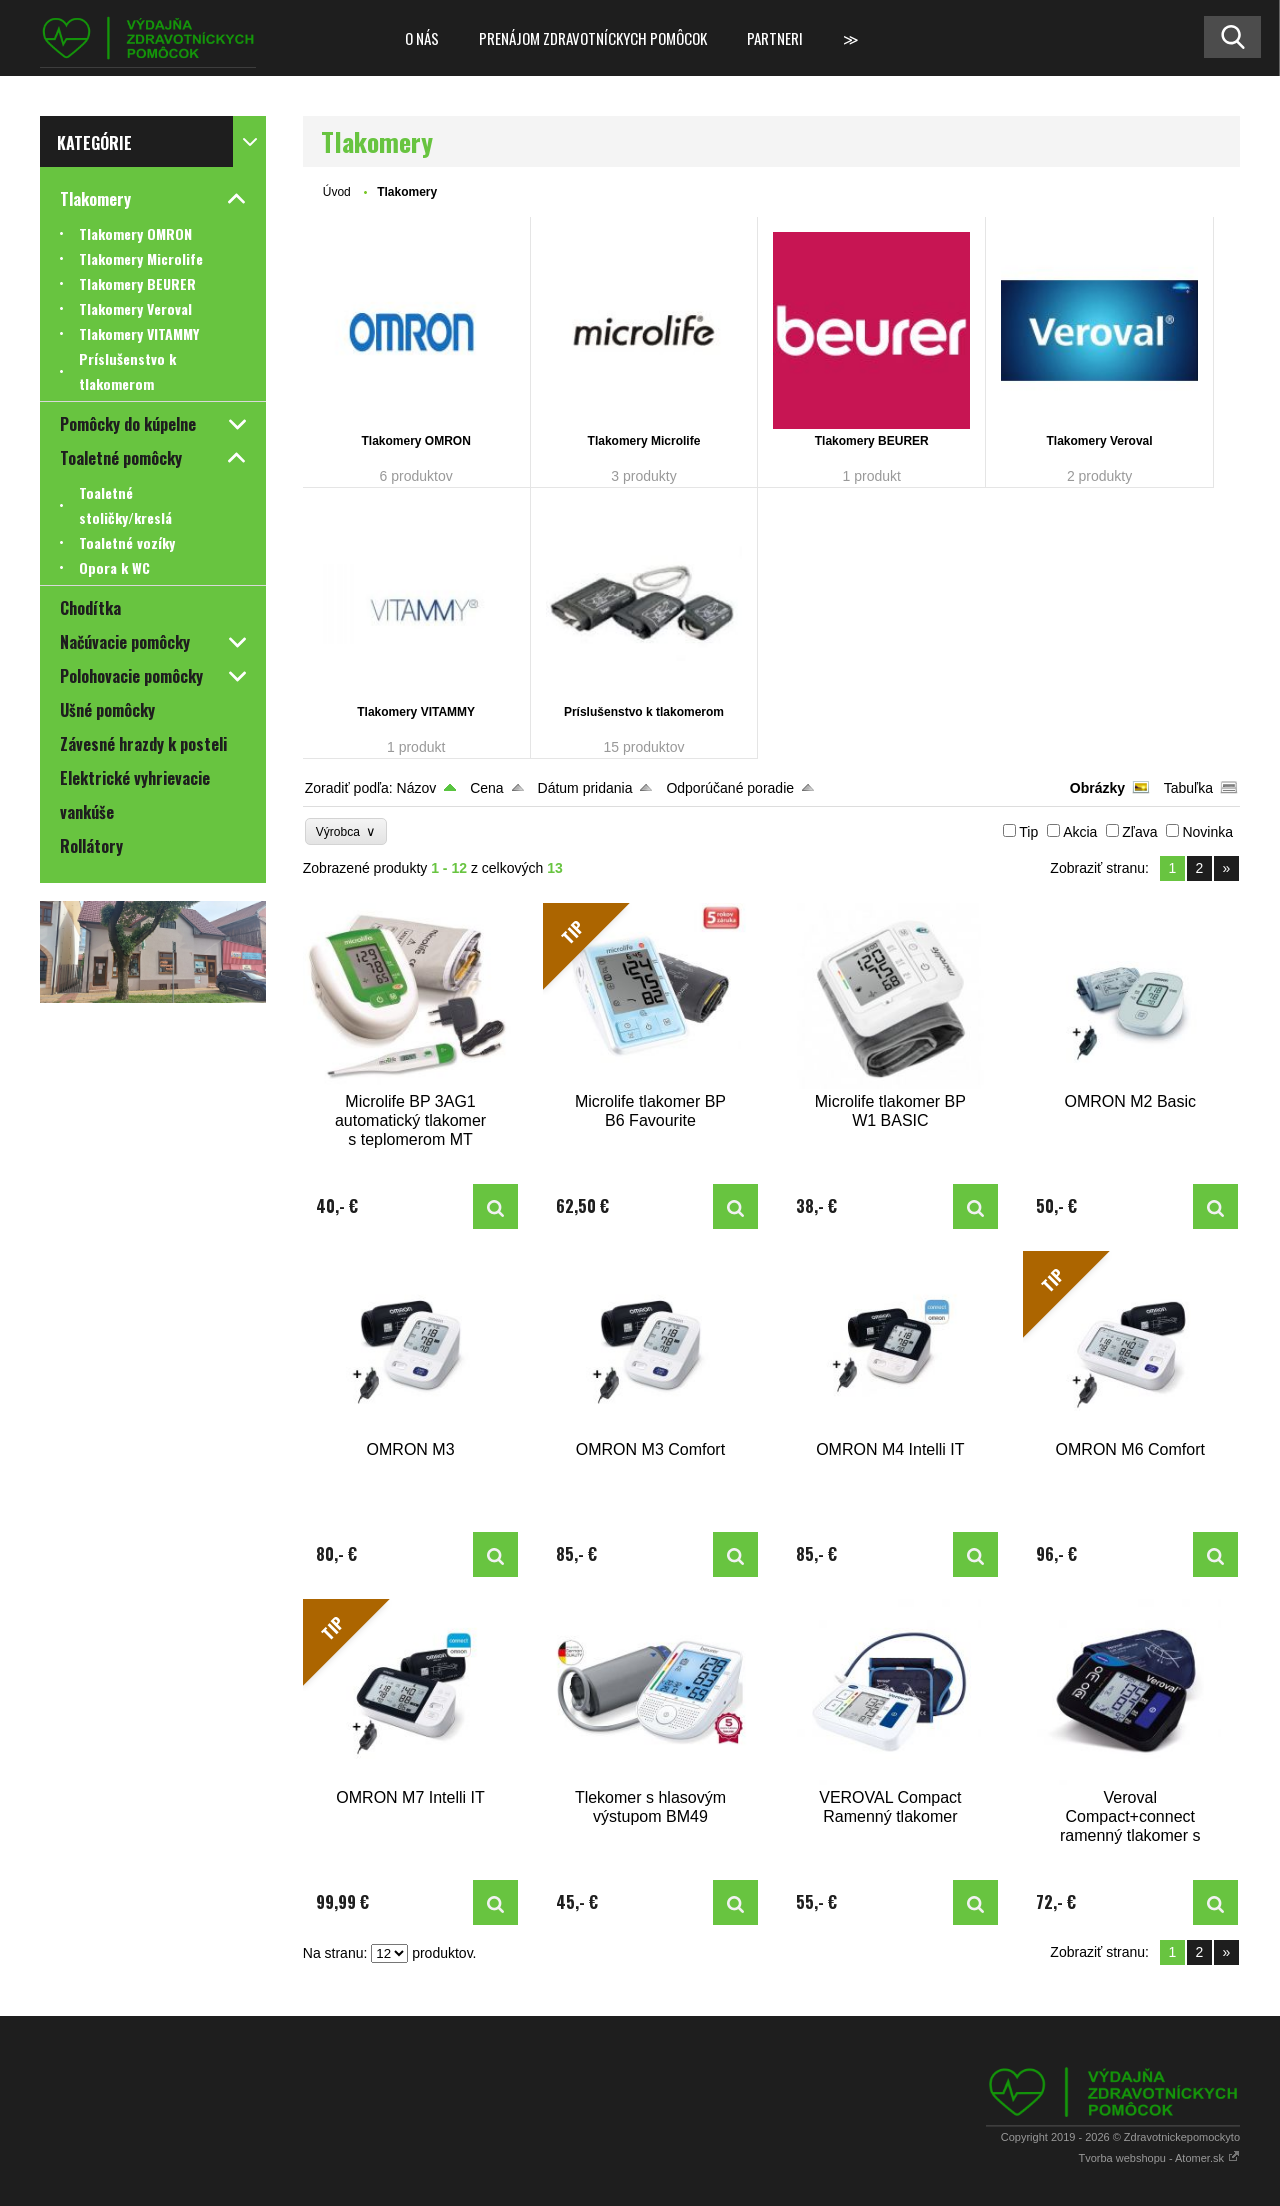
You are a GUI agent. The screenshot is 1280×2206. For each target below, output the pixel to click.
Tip (1028, 832)
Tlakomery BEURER (872, 441)
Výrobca (346, 831)
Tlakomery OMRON (416, 441)
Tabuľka (1188, 788)
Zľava (1139, 832)
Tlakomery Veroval (1100, 441)
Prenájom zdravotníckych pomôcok (593, 38)
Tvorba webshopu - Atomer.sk (1159, 2158)
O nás (422, 38)
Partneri (775, 38)
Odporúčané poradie (730, 788)
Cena (486, 788)
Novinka (1207, 832)
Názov (417, 788)
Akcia (1080, 832)
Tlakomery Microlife (644, 441)
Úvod (337, 192)
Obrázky (1097, 788)
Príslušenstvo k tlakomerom (644, 712)
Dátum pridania (585, 788)
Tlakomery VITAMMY (416, 712)
